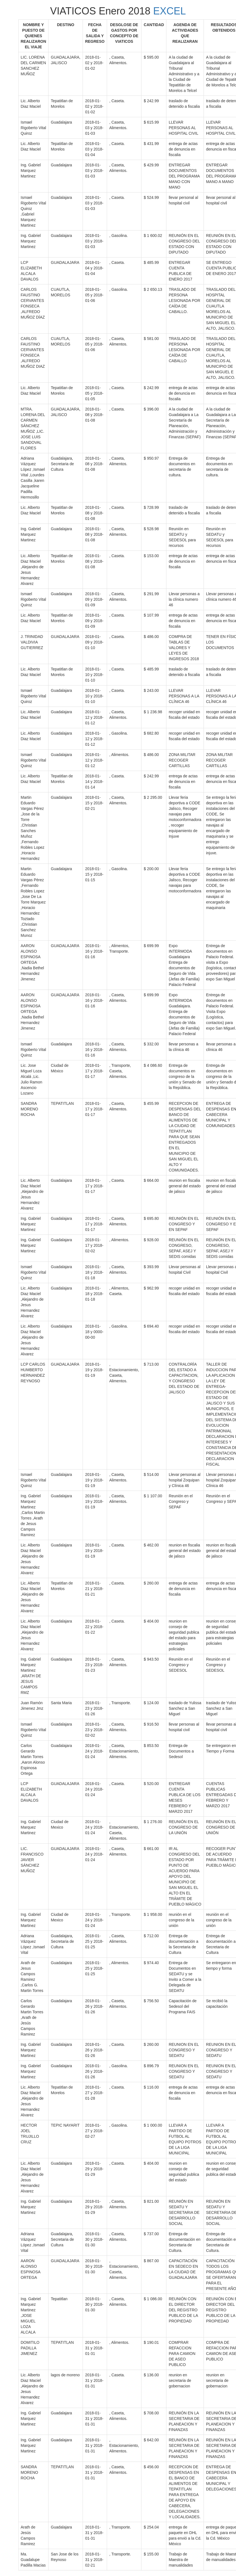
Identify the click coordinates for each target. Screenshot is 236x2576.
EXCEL (169, 11)
